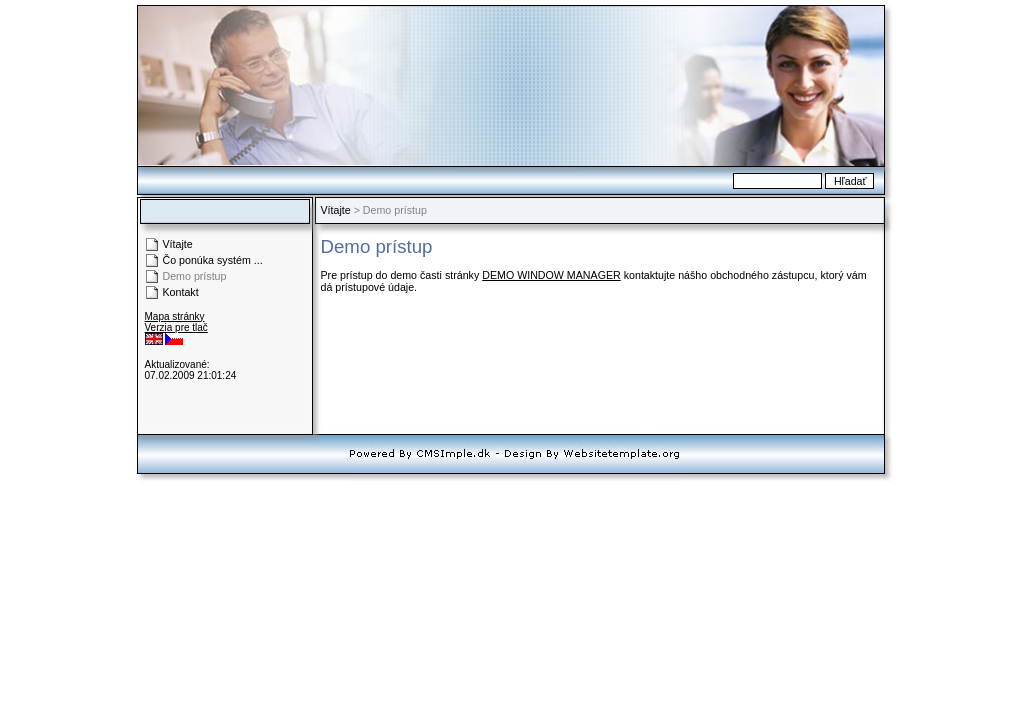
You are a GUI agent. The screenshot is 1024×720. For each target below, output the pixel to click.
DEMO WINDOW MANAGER (551, 275)
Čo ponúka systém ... (213, 260)
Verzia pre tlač (176, 327)
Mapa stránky (175, 316)
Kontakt (181, 292)
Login (158, 353)
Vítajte (336, 210)
